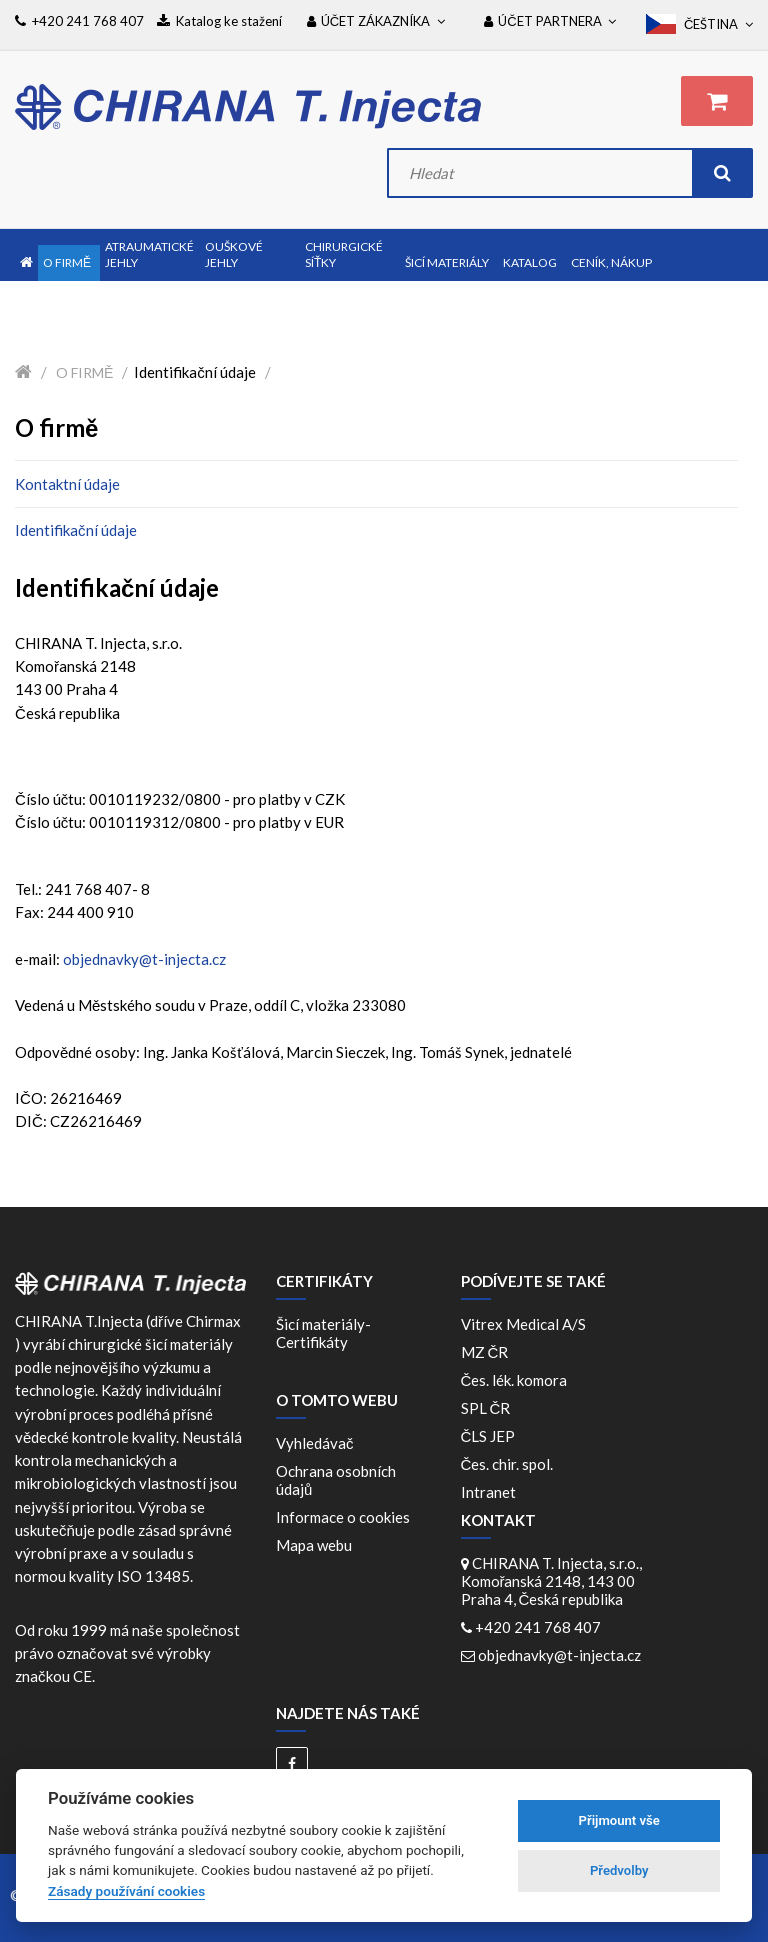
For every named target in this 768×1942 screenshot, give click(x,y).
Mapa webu (314, 1545)
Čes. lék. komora (517, 1380)
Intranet (488, 1492)
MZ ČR (488, 1352)
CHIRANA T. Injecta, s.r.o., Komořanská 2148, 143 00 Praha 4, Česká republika (551, 1581)
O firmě (84, 372)
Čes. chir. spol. (510, 1464)
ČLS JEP (491, 1436)
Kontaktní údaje (67, 484)
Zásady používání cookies (126, 1891)
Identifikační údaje (76, 530)
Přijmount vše (619, 1820)
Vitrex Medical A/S (526, 1324)
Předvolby (619, 1870)
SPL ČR (489, 1408)
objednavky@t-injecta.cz (144, 959)
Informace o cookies (343, 1517)
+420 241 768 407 (538, 1627)
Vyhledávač (315, 1443)
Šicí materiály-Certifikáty (323, 1333)
